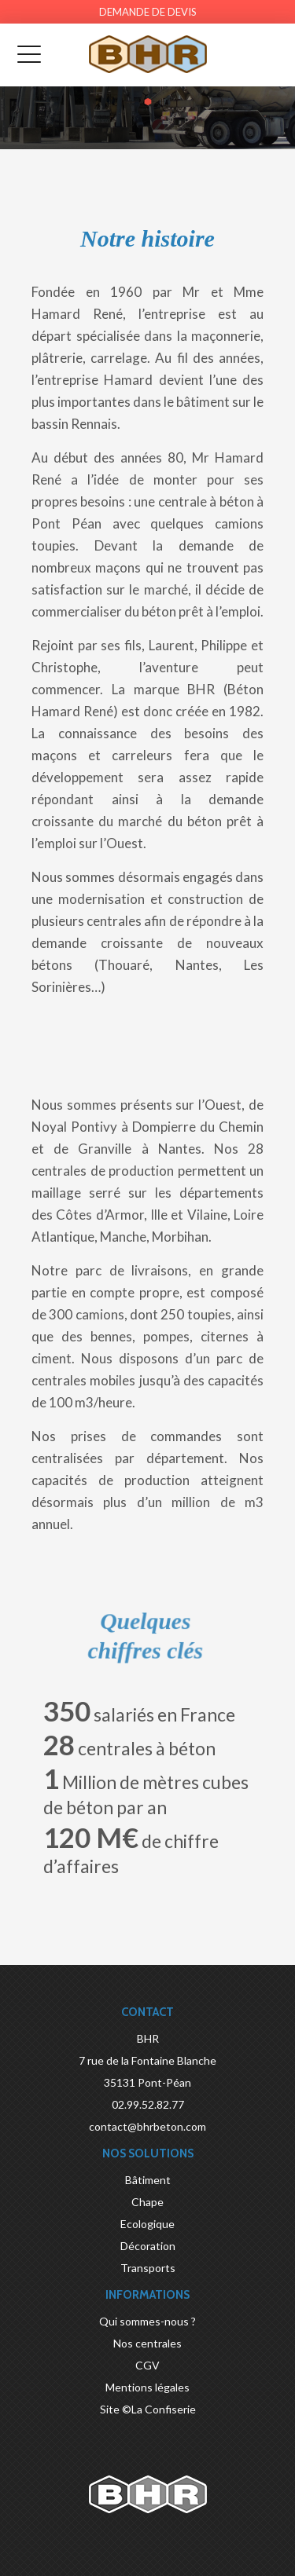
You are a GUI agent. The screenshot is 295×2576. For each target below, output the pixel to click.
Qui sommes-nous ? (147, 2321)
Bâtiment (148, 2179)
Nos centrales (147, 2343)
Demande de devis (148, 11)
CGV (147, 2365)
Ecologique (147, 2223)
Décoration (147, 2245)
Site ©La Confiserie (148, 2409)
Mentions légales (147, 2387)
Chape (147, 2201)
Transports (147, 2267)
